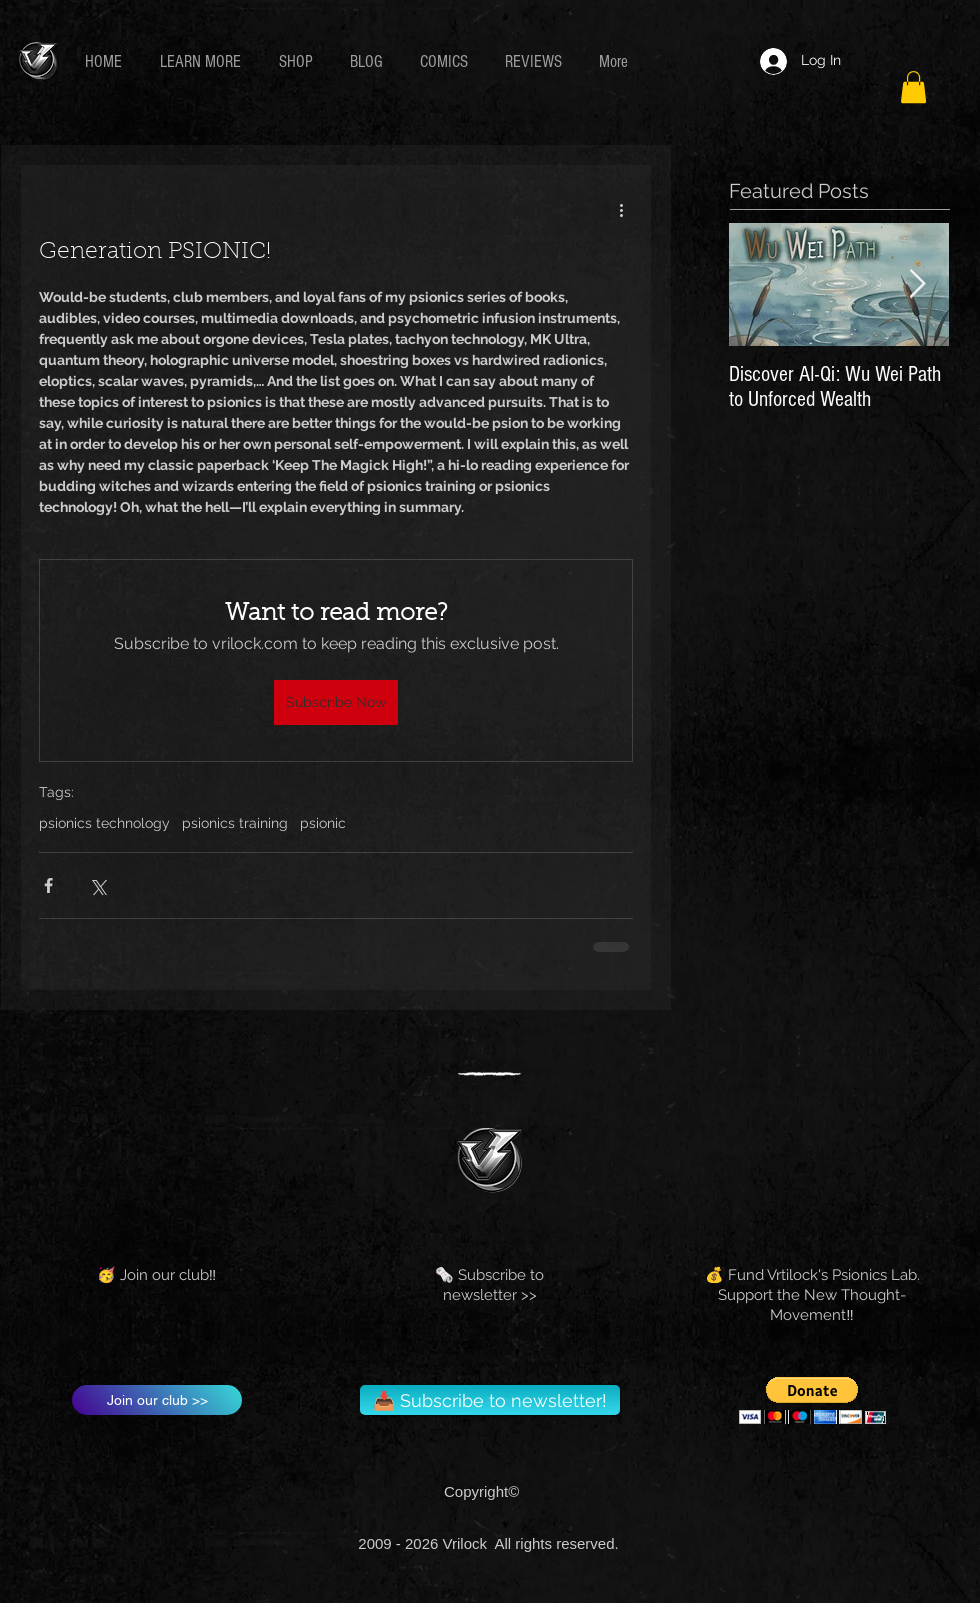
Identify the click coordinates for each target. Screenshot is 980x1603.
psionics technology (104, 823)
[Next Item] (917, 285)
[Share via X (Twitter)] (97, 885)
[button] (204, 61)
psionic (323, 823)
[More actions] (621, 209)
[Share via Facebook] (48, 885)
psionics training (235, 823)
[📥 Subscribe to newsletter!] (490, 1400)
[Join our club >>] (157, 1400)
